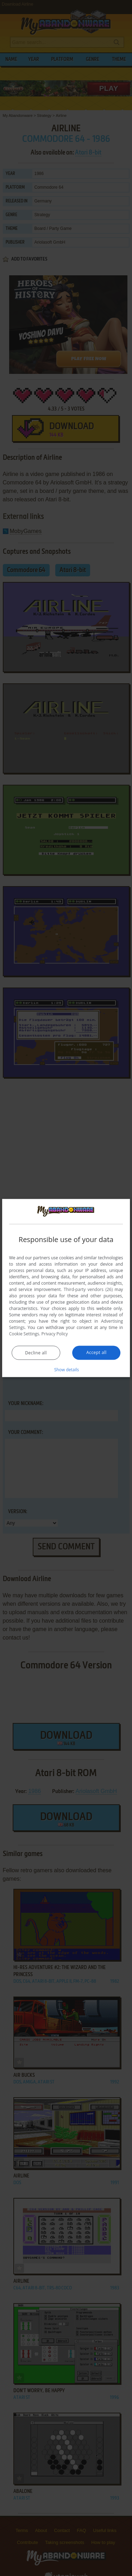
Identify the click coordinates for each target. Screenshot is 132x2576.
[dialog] (66, 1288)
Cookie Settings (24, 1334)
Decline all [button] (36, 1353)
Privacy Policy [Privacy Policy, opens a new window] (55, 1334)
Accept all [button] (96, 1352)
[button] (66, 1369)
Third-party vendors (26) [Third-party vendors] (88, 1289)
